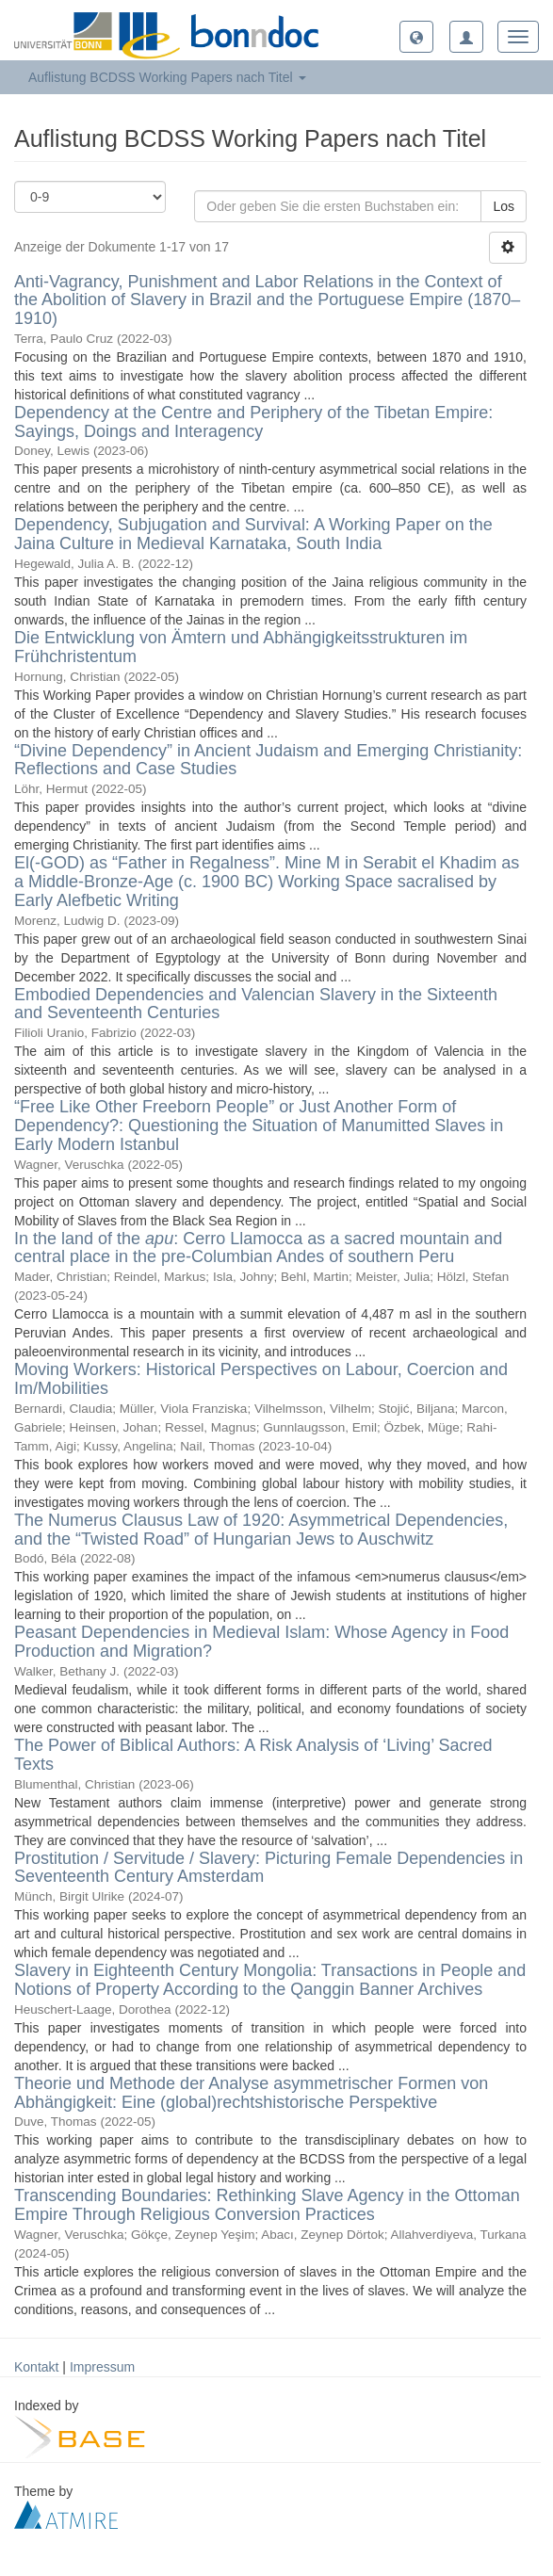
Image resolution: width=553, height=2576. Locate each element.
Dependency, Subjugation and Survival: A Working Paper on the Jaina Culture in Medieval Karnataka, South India (253, 534)
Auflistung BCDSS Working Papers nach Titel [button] (167, 77)
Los (503, 206)
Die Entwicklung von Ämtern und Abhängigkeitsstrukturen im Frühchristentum (240, 647)
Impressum (102, 2366)
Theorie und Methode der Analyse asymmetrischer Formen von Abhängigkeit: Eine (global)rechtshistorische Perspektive (251, 2093)
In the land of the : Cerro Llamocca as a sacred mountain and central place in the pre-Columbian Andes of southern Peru (258, 1248)
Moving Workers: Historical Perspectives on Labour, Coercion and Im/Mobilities (261, 1379)
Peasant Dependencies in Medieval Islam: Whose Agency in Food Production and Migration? (261, 1642)
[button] (416, 37)
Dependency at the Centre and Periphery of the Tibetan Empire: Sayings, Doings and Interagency (253, 422)
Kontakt (36, 2366)
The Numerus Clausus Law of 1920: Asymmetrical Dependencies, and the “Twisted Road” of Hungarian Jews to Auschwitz (261, 1529)
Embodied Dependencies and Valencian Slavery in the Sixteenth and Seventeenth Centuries (255, 1004)
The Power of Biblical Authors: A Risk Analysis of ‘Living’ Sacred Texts (253, 1755)
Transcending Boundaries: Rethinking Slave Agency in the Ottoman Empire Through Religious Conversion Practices (267, 2205)
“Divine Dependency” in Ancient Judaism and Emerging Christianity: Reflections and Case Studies (268, 760)
